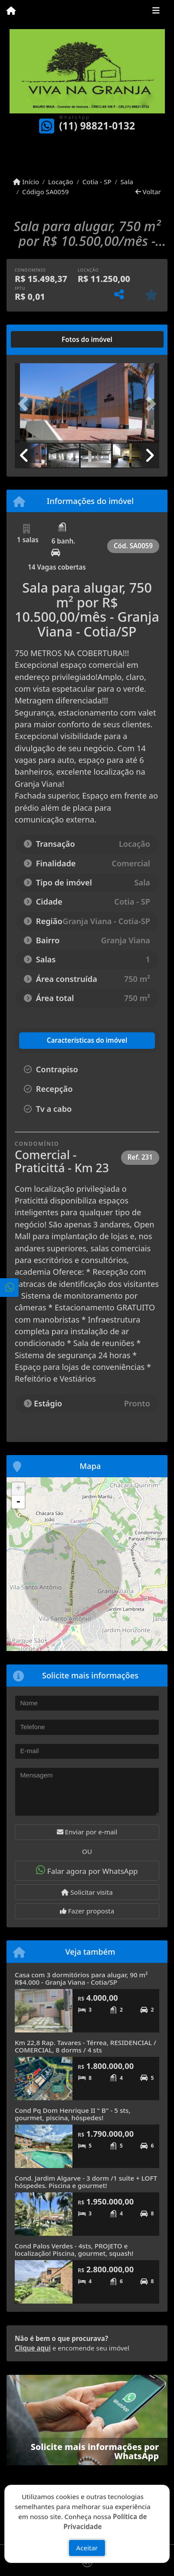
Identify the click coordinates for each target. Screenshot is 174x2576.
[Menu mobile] (11, 11)
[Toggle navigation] (155, 11)
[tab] (43, 339)
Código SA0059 (45, 191)
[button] (25, 403)
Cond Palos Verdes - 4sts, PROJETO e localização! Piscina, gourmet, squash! (74, 2249)
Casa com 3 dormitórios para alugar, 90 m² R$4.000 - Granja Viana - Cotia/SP (81, 1978)
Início (26, 181)
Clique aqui (33, 2348)
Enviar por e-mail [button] (87, 1831)
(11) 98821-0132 (97, 126)
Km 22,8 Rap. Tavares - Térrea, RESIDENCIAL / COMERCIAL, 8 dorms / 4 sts (85, 2046)
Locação (60, 181)
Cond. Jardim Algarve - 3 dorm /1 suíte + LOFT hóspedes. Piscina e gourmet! (86, 2182)
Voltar (148, 191)
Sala (127, 181)
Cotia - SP (97, 181)
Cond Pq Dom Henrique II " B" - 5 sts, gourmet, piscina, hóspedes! (73, 2114)
